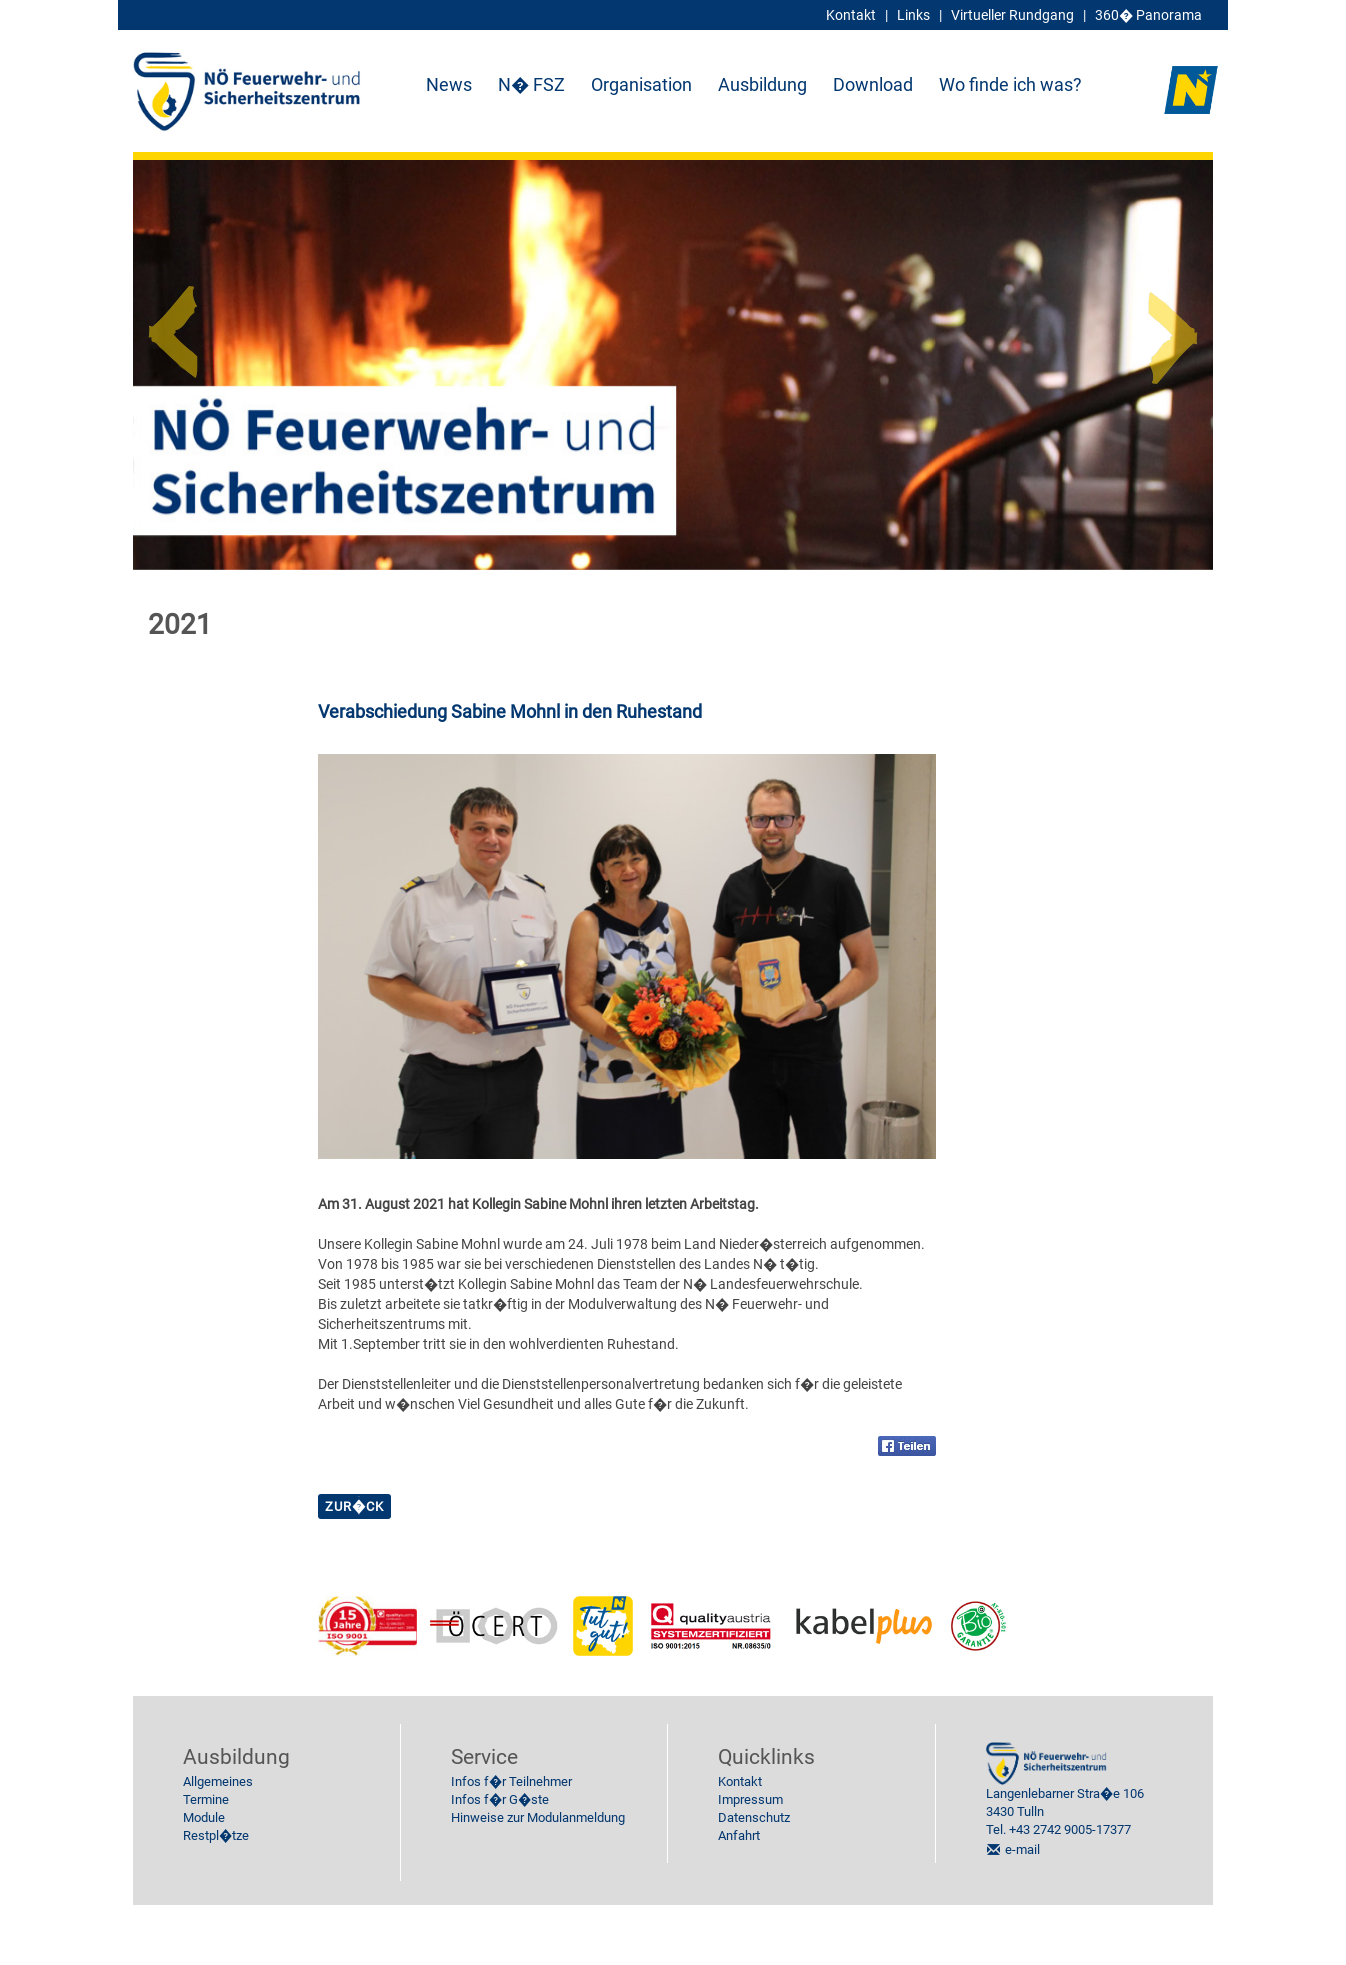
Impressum (750, 1799)
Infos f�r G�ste (500, 1799)
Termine (206, 1799)
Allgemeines (218, 1781)
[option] (673, 365)
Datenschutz (754, 1817)
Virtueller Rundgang (1012, 15)
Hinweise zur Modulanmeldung (538, 1817)
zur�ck (354, 1506)
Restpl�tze (216, 1835)
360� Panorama (1148, 15)
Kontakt (740, 1781)
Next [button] (1173, 324)
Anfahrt (739, 1835)
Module (204, 1817)
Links (913, 15)
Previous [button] (173, 324)
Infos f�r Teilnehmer (511, 1781)
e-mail (1022, 1849)
